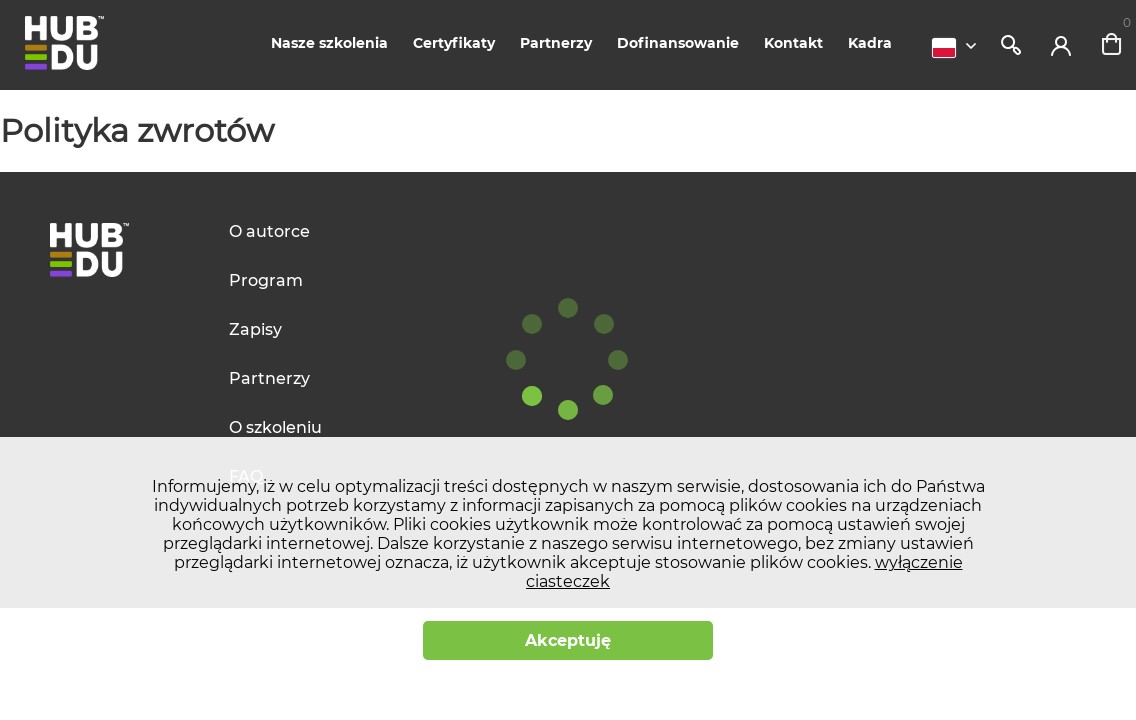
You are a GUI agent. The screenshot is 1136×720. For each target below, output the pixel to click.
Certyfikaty (454, 43)
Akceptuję (568, 640)
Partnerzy (556, 43)
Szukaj (1011, 45)
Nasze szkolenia (329, 43)
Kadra (870, 43)
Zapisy (255, 329)
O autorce (269, 231)
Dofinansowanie (678, 43)
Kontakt (793, 43)
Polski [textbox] (944, 48)
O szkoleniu (275, 427)
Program (266, 280)
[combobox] (959, 48)
